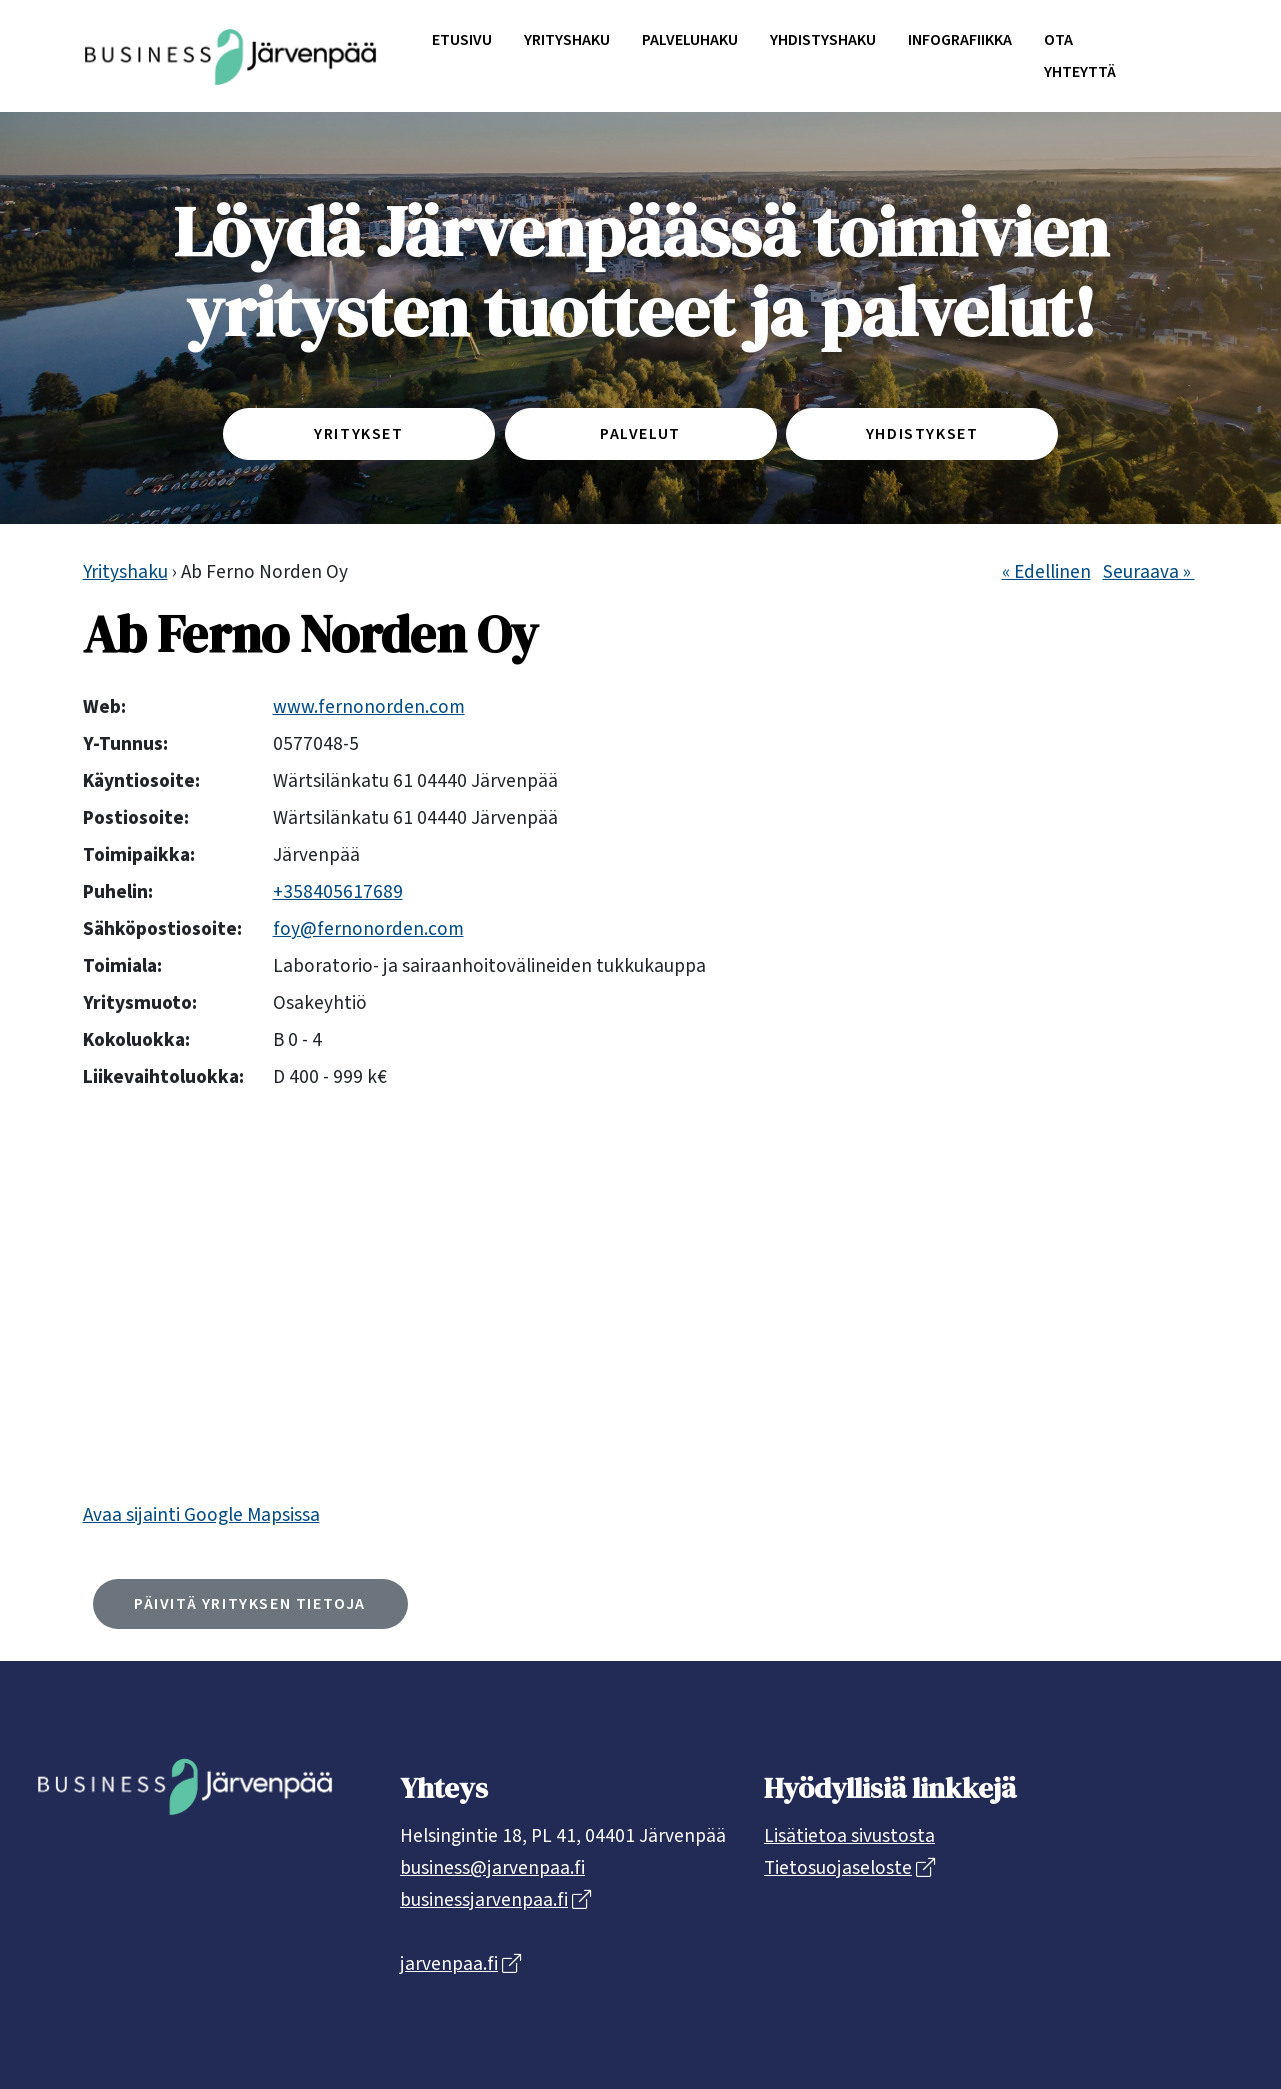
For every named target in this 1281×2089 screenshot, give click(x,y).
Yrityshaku (567, 40)
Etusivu (462, 40)
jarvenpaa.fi (449, 1964)
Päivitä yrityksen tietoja (250, 1604)
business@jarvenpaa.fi (492, 1868)
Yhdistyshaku (823, 40)
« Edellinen (1046, 572)
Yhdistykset (922, 434)
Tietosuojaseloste (838, 1868)
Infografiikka (960, 40)
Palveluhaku (690, 40)
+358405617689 (338, 892)
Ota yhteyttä (1080, 56)
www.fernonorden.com (369, 707)
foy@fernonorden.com (368, 929)
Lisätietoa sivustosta (849, 1836)
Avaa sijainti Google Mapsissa (201, 1515)
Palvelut (640, 434)
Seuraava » (1149, 572)
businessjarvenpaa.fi (484, 1900)
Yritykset (358, 434)
